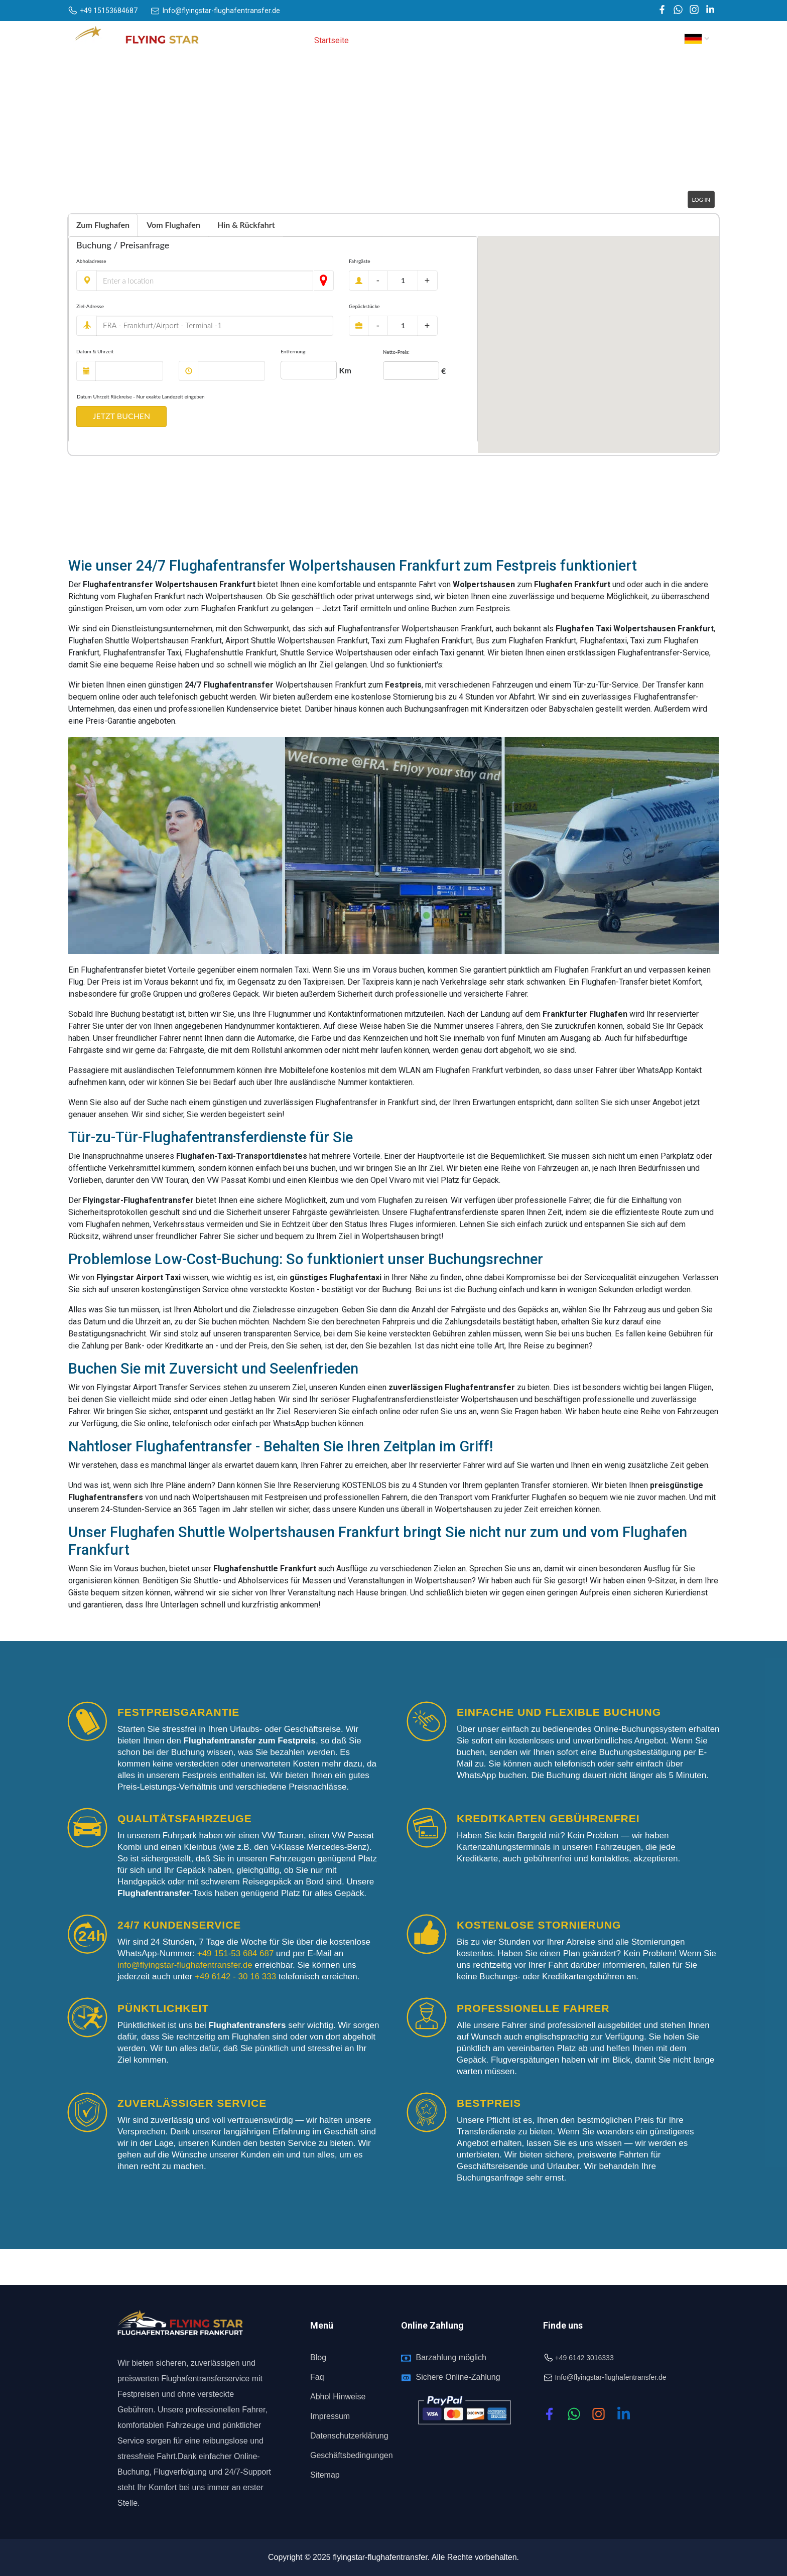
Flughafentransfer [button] (514, 40)
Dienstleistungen (438, 40)
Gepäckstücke (364, 306)
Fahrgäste (359, 261)
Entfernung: (293, 351)
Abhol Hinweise (337, 2396)
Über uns (378, 40)
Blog (318, 2357)
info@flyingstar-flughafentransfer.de (185, 1965)
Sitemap (325, 2475)
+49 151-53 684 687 (235, 1953)
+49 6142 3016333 (584, 2358)
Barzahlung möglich (451, 2357)
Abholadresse (91, 261)
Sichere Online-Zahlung (458, 2377)
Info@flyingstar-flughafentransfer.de (611, 2377)
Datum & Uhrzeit (94, 351)
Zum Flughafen (102, 224)
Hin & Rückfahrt (246, 224)
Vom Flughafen (173, 224)
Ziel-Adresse (90, 306)
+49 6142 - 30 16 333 (237, 1976)
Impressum (330, 2416)
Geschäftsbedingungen (351, 2455)
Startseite (331, 40)
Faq (317, 2377)
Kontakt (647, 40)
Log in (701, 199)
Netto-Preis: (396, 352)
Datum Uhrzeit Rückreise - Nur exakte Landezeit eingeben (141, 396)
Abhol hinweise (593, 40)
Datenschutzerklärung (349, 2435)
